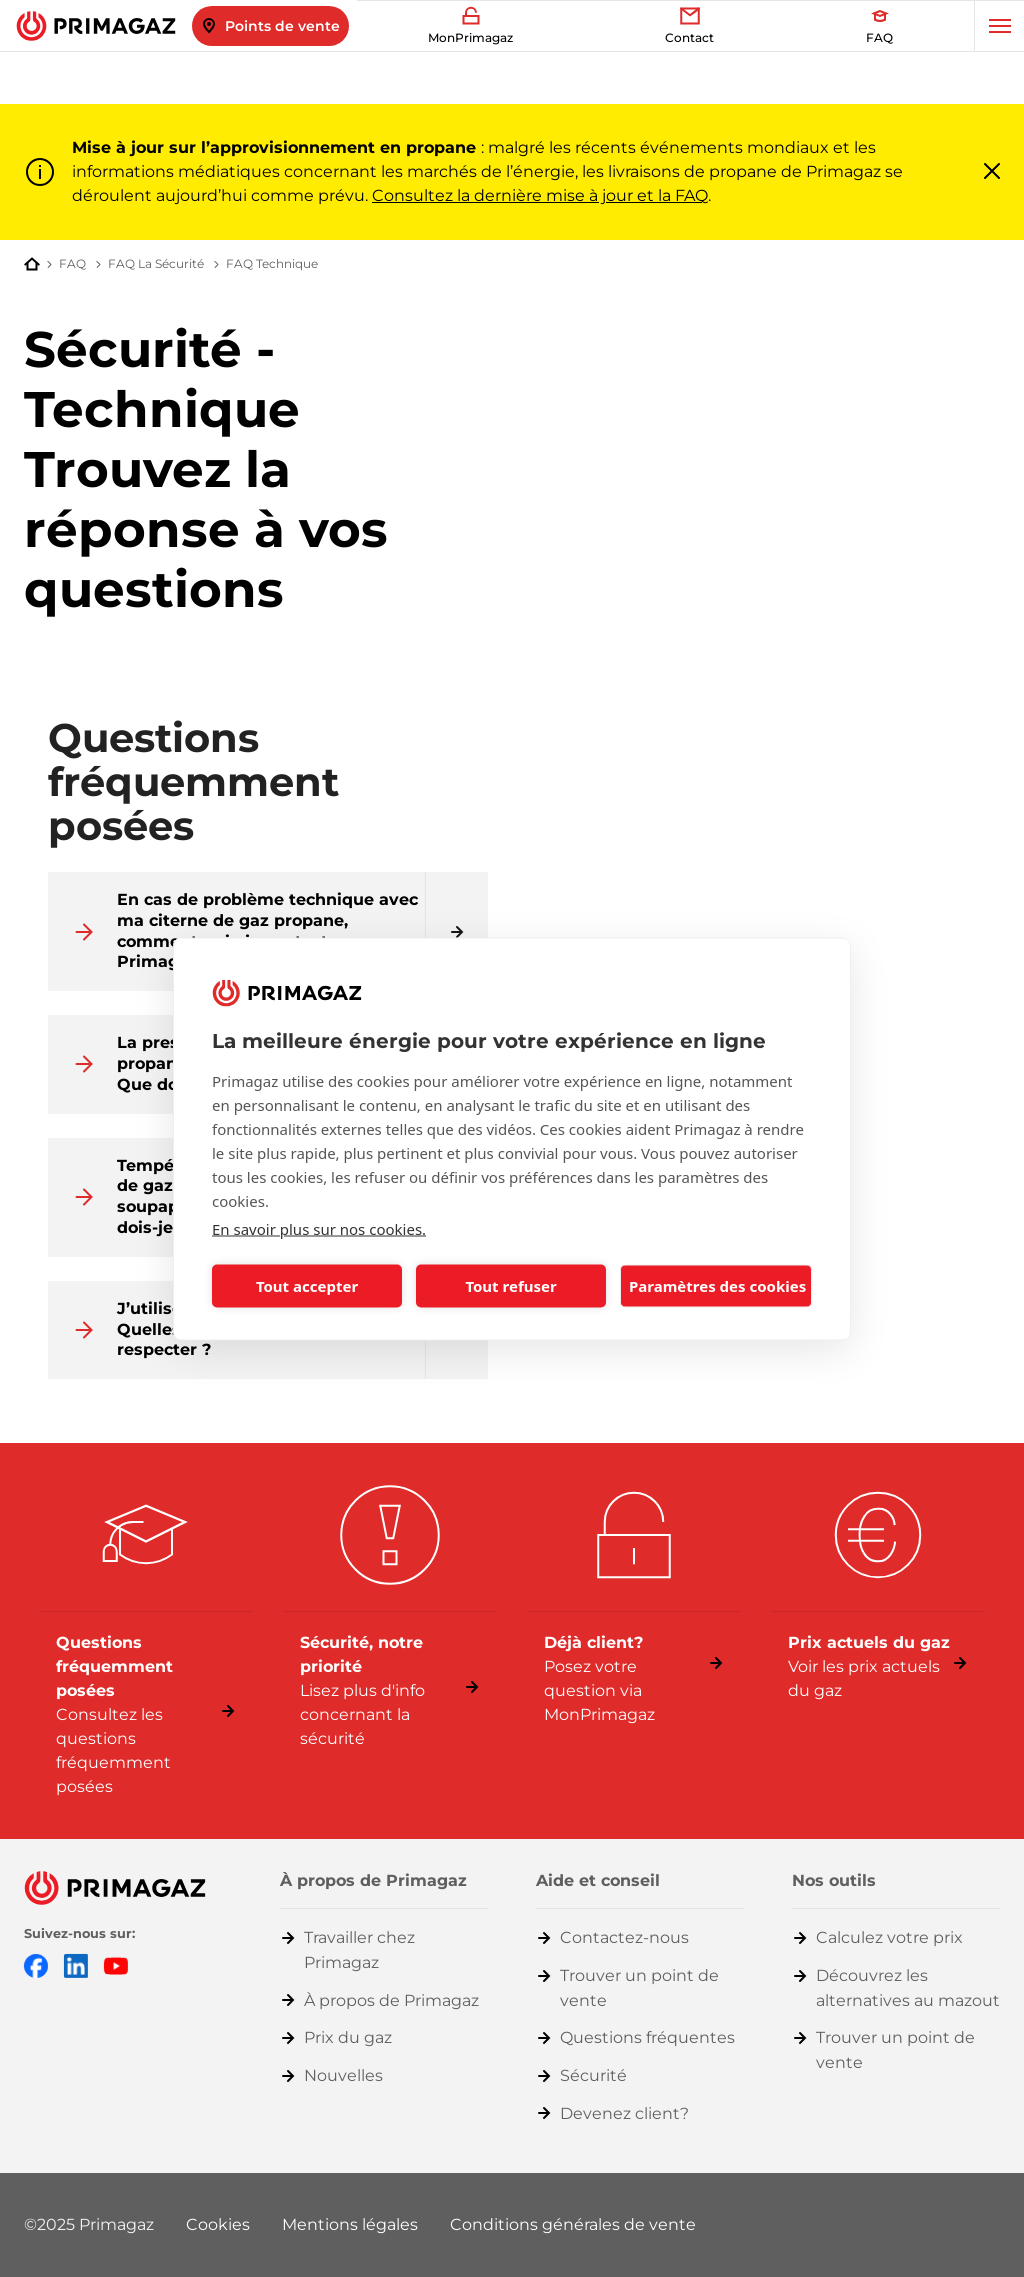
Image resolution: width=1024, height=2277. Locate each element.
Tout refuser (510, 1286)
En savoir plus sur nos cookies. (319, 1228)
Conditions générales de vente (573, 2224)
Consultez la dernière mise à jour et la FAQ (540, 195)
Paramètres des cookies (717, 1286)
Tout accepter (307, 1286)
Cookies (218, 2224)
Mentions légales (350, 2224)
